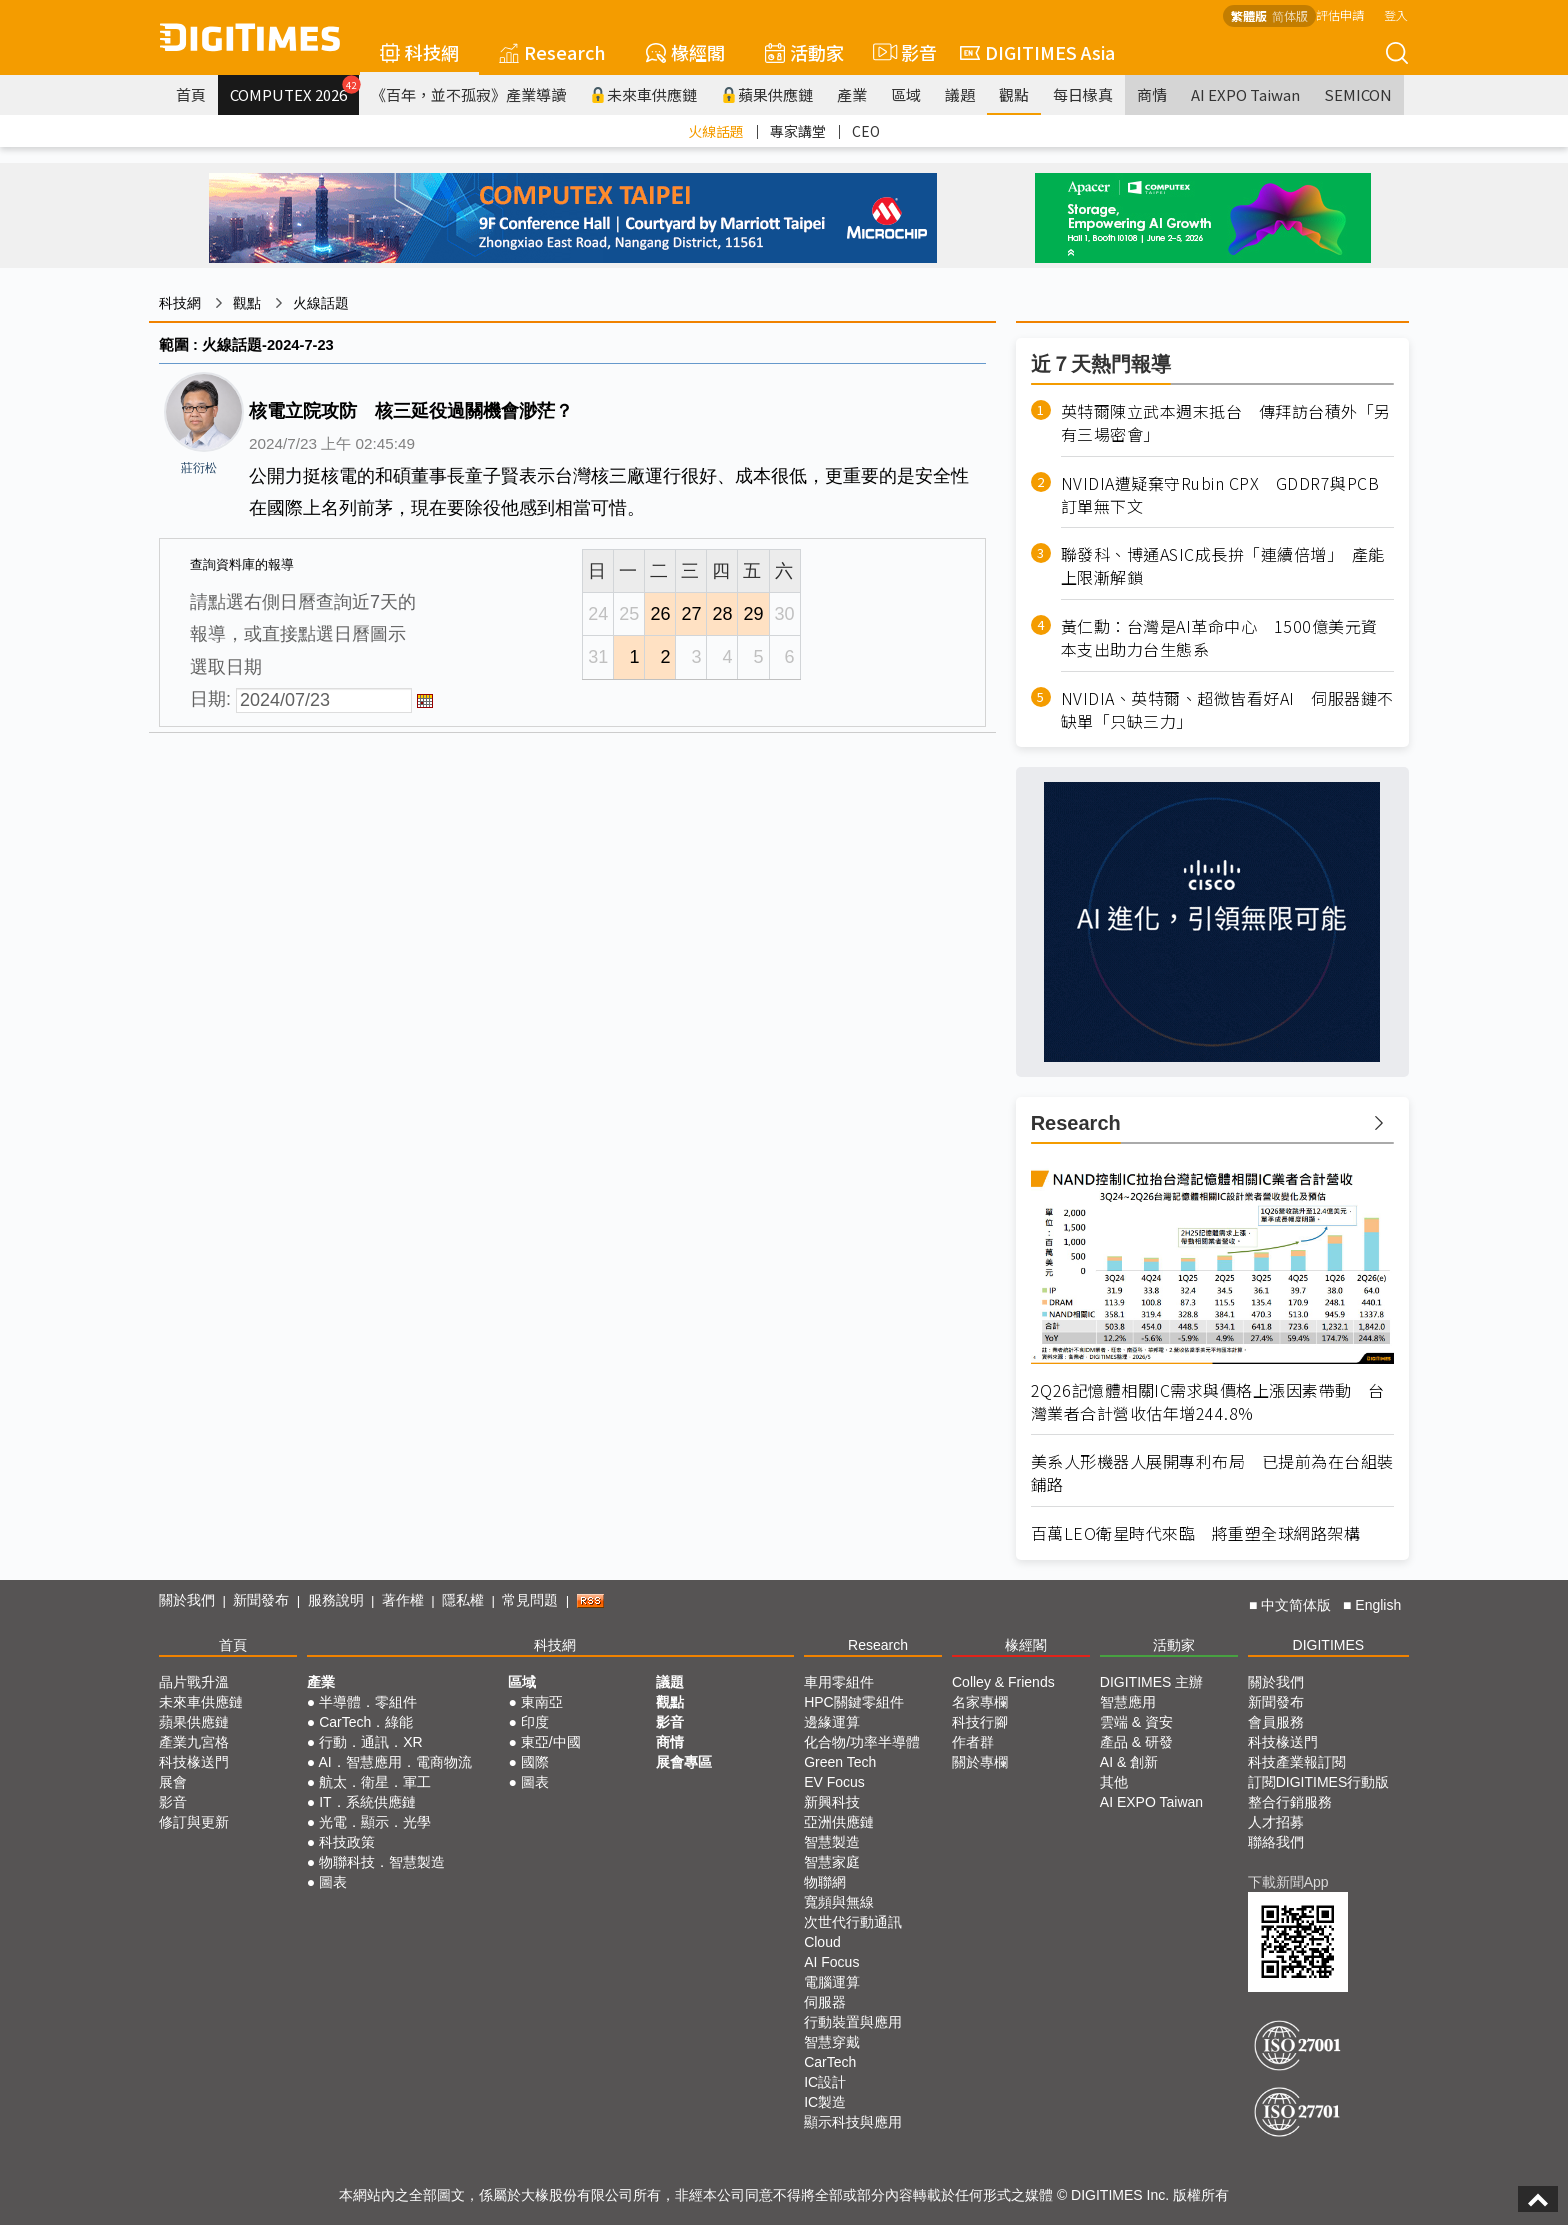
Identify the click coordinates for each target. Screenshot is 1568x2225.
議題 (960, 94)
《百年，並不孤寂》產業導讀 (468, 94)
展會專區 (684, 1762)
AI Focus (831, 1962)
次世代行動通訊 (853, 1922)
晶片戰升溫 (194, 1682)
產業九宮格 (194, 1742)
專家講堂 (798, 131)
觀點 (1014, 94)
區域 (906, 94)
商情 (1152, 94)
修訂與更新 (194, 1822)
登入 (1396, 14)
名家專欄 (980, 1702)
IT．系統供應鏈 (367, 1802)
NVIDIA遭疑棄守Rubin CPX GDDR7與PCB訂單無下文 (1220, 495)
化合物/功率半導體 (862, 1742)
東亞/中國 (551, 1742)
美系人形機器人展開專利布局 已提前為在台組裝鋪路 (1212, 1473)
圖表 (333, 1882)
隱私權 (463, 1600)
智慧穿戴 (832, 2042)
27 (691, 614)
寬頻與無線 (839, 1902)
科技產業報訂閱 (1297, 1762)
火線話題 (716, 131)
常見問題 (530, 1600)
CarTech (830, 2062)
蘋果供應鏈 (767, 94)
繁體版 (1249, 15)
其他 (1114, 1782)
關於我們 (187, 1600)
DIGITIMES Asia (1037, 52)
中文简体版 (1296, 1605)
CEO (866, 131)
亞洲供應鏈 (839, 1822)
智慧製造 (832, 1842)
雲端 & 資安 (1136, 1722)
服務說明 (336, 1600)
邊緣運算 (832, 1722)
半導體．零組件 (368, 1702)
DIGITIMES (1329, 1645)
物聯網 (825, 1882)
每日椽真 (1083, 94)
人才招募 (1276, 1822)
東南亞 (542, 1702)
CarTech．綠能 (366, 1722)
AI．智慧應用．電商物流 (394, 1762)
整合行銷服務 (1290, 1802)
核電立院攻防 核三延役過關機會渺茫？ (411, 411)
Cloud (822, 1942)
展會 (173, 1782)
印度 (535, 1722)
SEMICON (1358, 94)
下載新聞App (1288, 1882)
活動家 (804, 52)
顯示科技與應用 (853, 2122)
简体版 (1290, 15)
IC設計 (825, 2082)
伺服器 (825, 2002)
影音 (902, 52)
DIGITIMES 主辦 (1151, 1682)
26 (660, 614)
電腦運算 (832, 1982)
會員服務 (1276, 1722)
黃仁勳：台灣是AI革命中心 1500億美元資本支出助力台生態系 (1219, 638)
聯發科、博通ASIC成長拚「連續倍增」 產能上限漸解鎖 (1223, 566)
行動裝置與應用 (853, 2022)
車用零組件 (839, 1682)
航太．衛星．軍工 (375, 1782)
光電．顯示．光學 (375, 1822)
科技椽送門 (194, 1762)
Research (552, 52)
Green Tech (840, 1762)
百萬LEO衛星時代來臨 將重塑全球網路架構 (1196, 1533)
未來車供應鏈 (643, 94)
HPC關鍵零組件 (854, 1702)
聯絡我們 (1276, 1842)
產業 (852, 94)
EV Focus (834, 1782)
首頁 (191, 94)
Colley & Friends (1003, 1682)
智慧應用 (1128, 1702)
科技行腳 (980, 1722)
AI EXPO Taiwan (1245, 94)
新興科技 (832, 1802)
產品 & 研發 (1136, 1742)
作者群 (973, 1742)
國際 (535, 1762)
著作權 (403, 1600)
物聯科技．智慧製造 (382, 1862)
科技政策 (347, 1842)
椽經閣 (685, 52)
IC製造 (825, 2102)
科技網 (419, 52)
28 (722, 614)
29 (753, 614)
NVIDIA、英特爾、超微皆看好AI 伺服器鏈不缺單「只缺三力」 (1227, 710)
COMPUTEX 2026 (294, 90)
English (1378, 1605)
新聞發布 (261, 1600)
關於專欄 (980, 1762)
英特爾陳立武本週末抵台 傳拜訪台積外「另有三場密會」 (1226, 423)
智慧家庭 (832, 1862)
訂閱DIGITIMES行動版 (1319, 1782)
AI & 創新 (1129, 1762)
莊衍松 (199, 468)
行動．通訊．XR (370, 1742)
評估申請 (1340, 14)
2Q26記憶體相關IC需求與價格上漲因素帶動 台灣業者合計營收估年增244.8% (1208, 1402)
